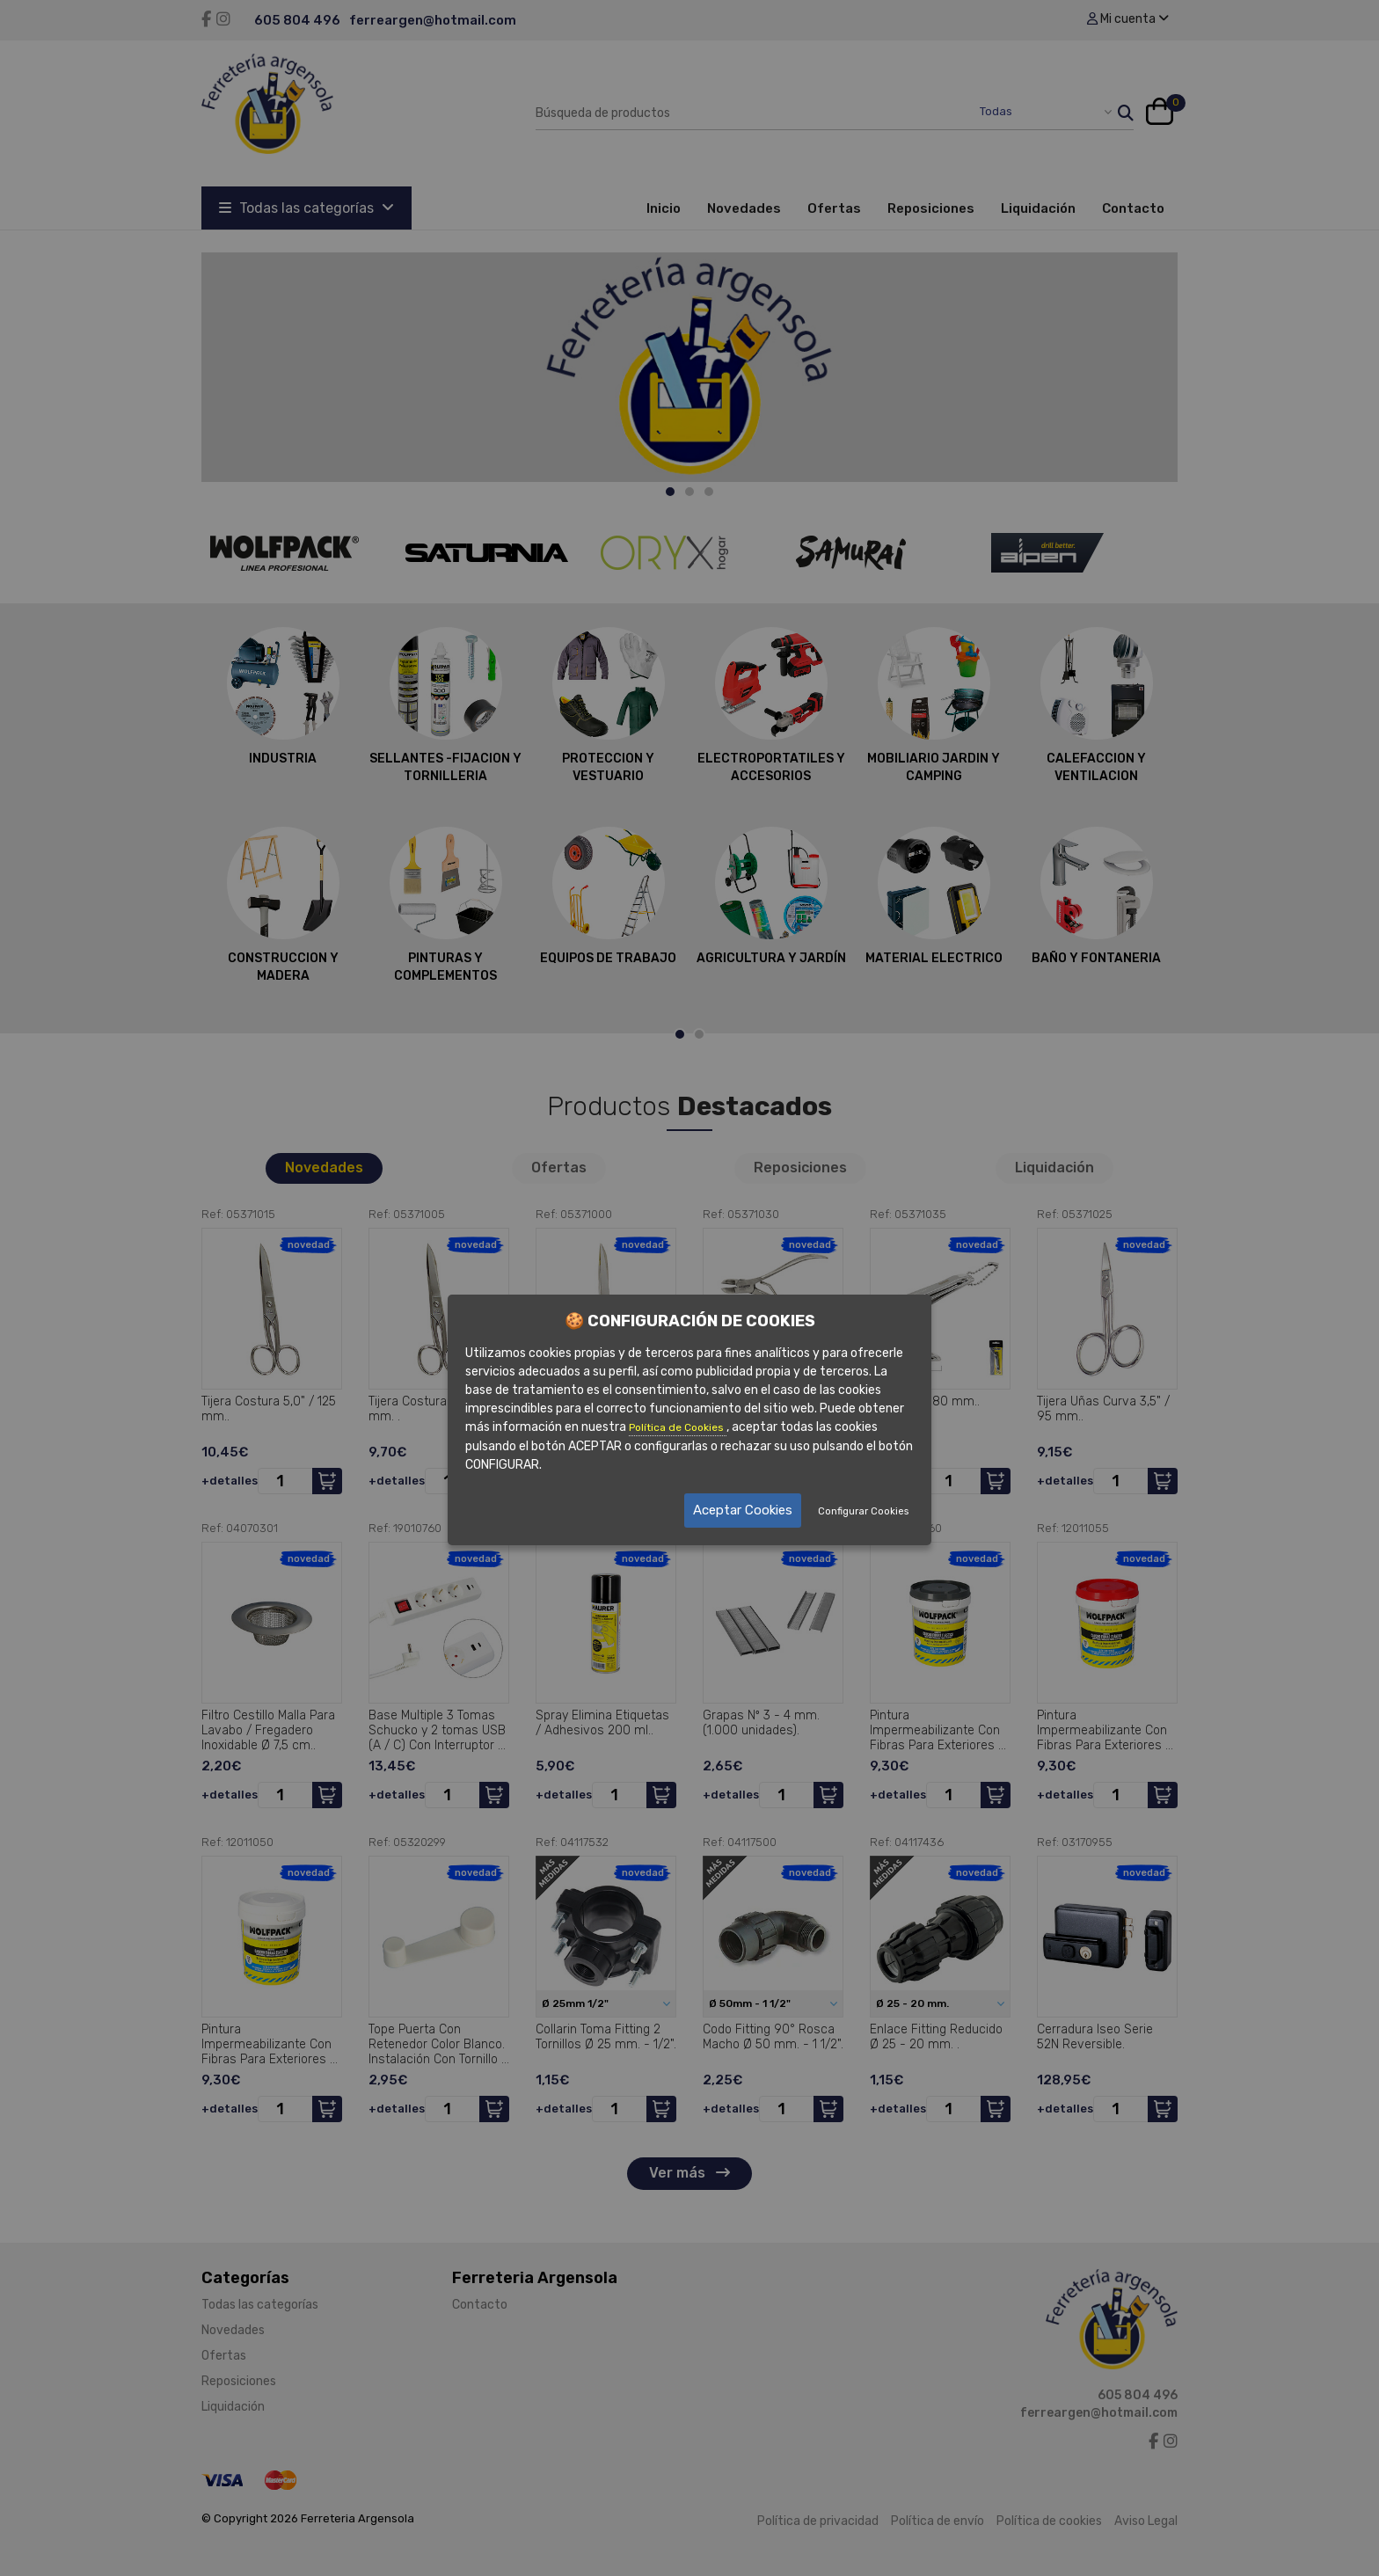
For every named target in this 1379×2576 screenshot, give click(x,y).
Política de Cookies (677, 1428)
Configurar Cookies (864, 1511)
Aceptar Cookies (743, 1510)
